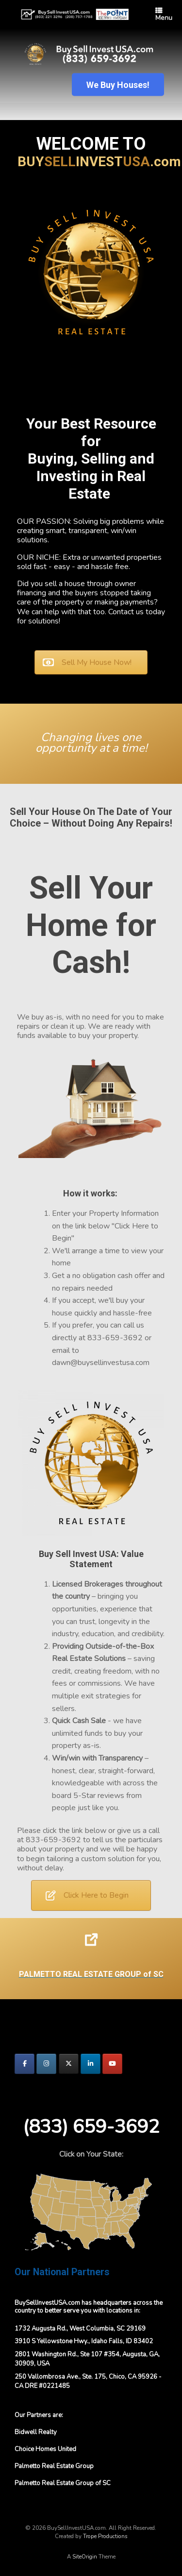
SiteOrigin (84, 2556)
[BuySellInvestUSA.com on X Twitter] (69, 2064)
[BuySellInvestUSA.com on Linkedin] (90, 2064)
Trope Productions (105, 2536)
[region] (91, 74)
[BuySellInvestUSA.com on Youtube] (112, 2064)
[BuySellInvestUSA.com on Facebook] (24, 2064)
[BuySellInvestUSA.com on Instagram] (46, 2064)
